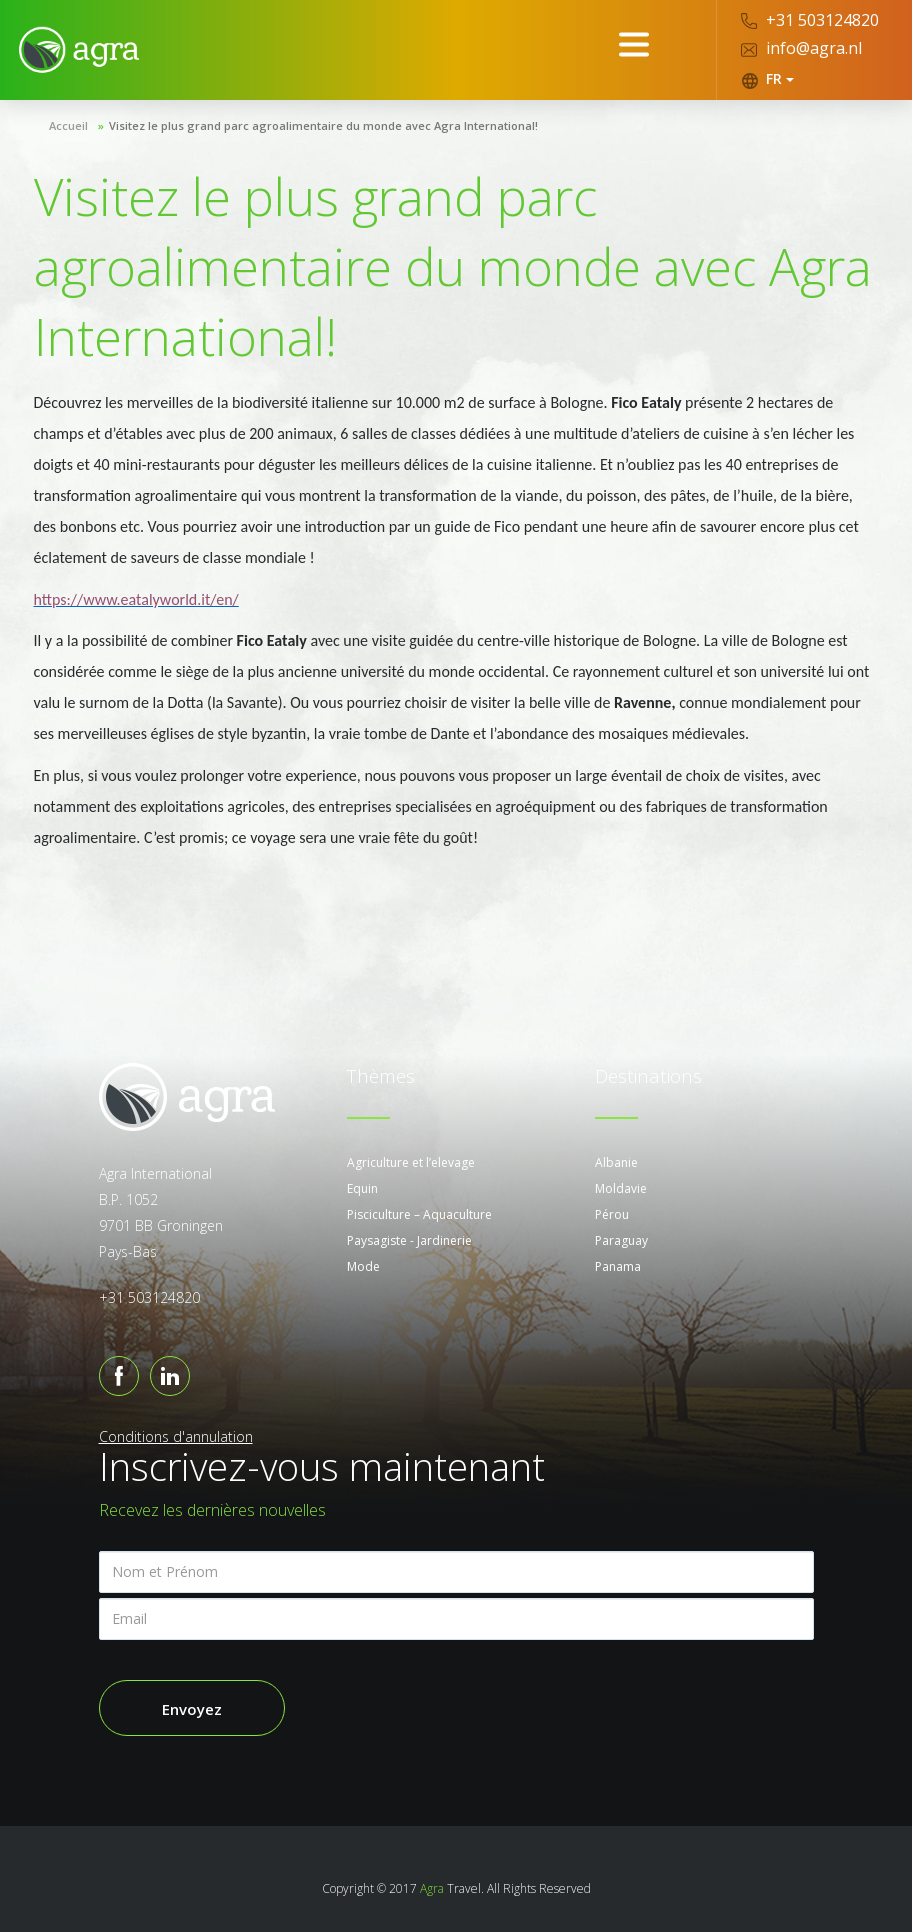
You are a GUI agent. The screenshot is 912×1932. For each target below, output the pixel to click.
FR (767, 79)
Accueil (68, 125)
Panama (618, 1266)
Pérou (612, 1214)
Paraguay (621, 1240)
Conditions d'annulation (176, 1436)
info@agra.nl (801, 48)
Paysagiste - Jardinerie (409, 1240)
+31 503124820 (810, 20)
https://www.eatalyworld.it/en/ (136, 599)
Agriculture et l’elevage (411, 1162)
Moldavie (621, 1188)
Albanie (616, 1162)
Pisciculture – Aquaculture (419, 1214)
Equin (362, 1188)
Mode (363, 1266)
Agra (432, 1888)
